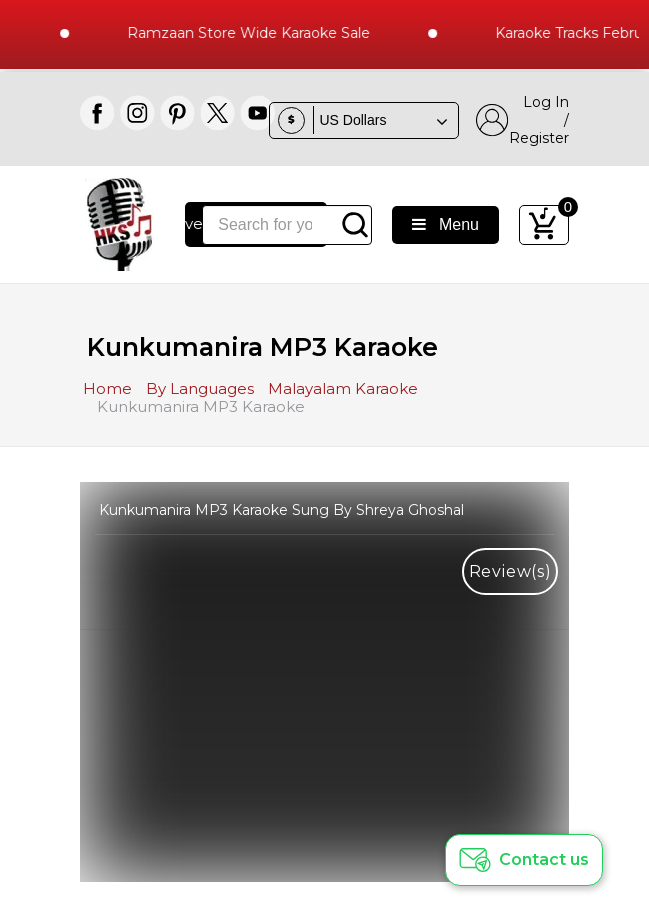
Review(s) (510, 571)
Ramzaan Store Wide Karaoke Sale (253, 33)
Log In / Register (522, 120)
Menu (445, 224)
